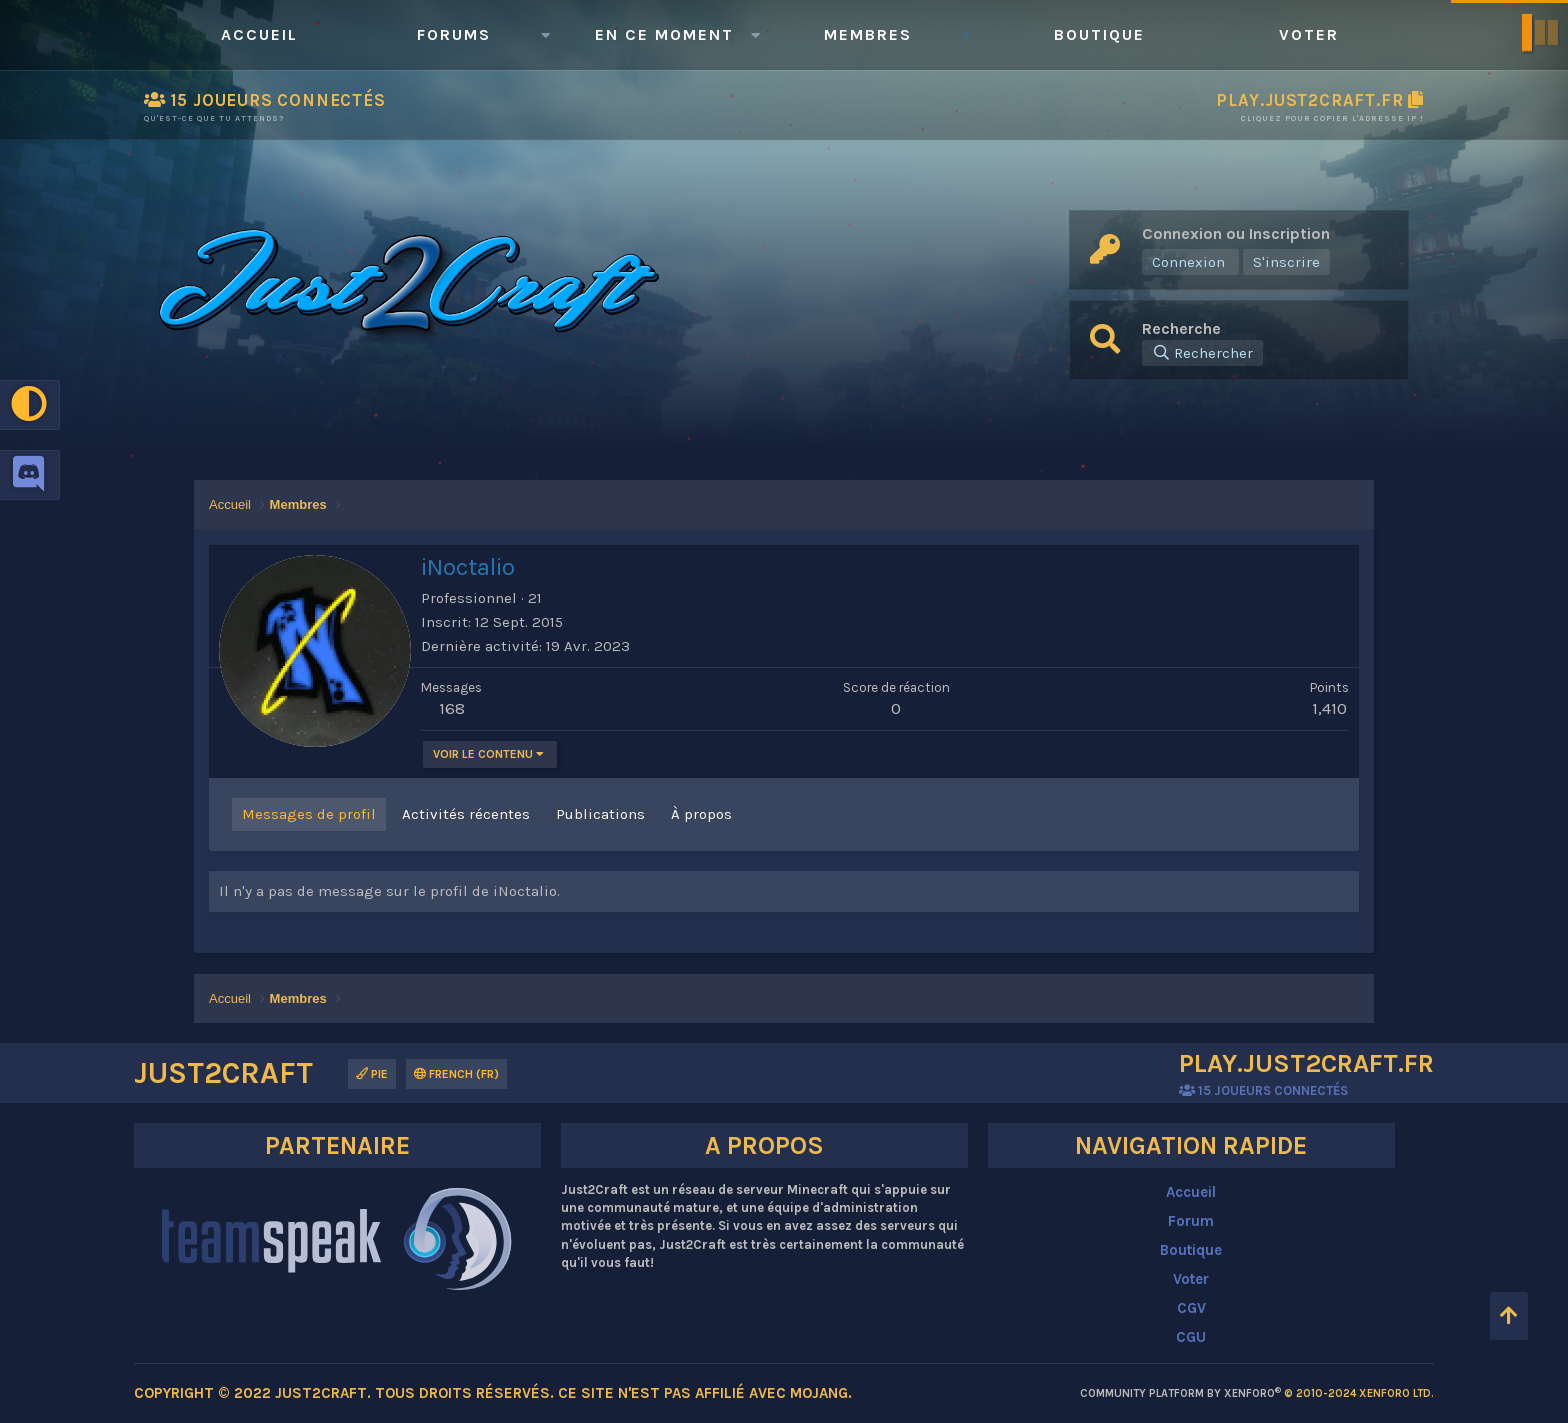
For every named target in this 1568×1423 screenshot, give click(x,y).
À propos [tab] (701, 814)
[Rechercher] (1202, 353)
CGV (1191, 1308)
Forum (1191, 1221)
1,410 (1329, 708)
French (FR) (456, 1074)
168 (452, 708)
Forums (454, 34)
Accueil (259, 34)
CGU (1191, 1337)
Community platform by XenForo (1257, 1393)
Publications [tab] (600, 814)
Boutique (1099, 34)
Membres (868, 34)
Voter (1309, 34)
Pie (372, 1074)
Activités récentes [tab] (466, 814)
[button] (545, 35)
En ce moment (664, 34)
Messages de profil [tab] (309, 814)
